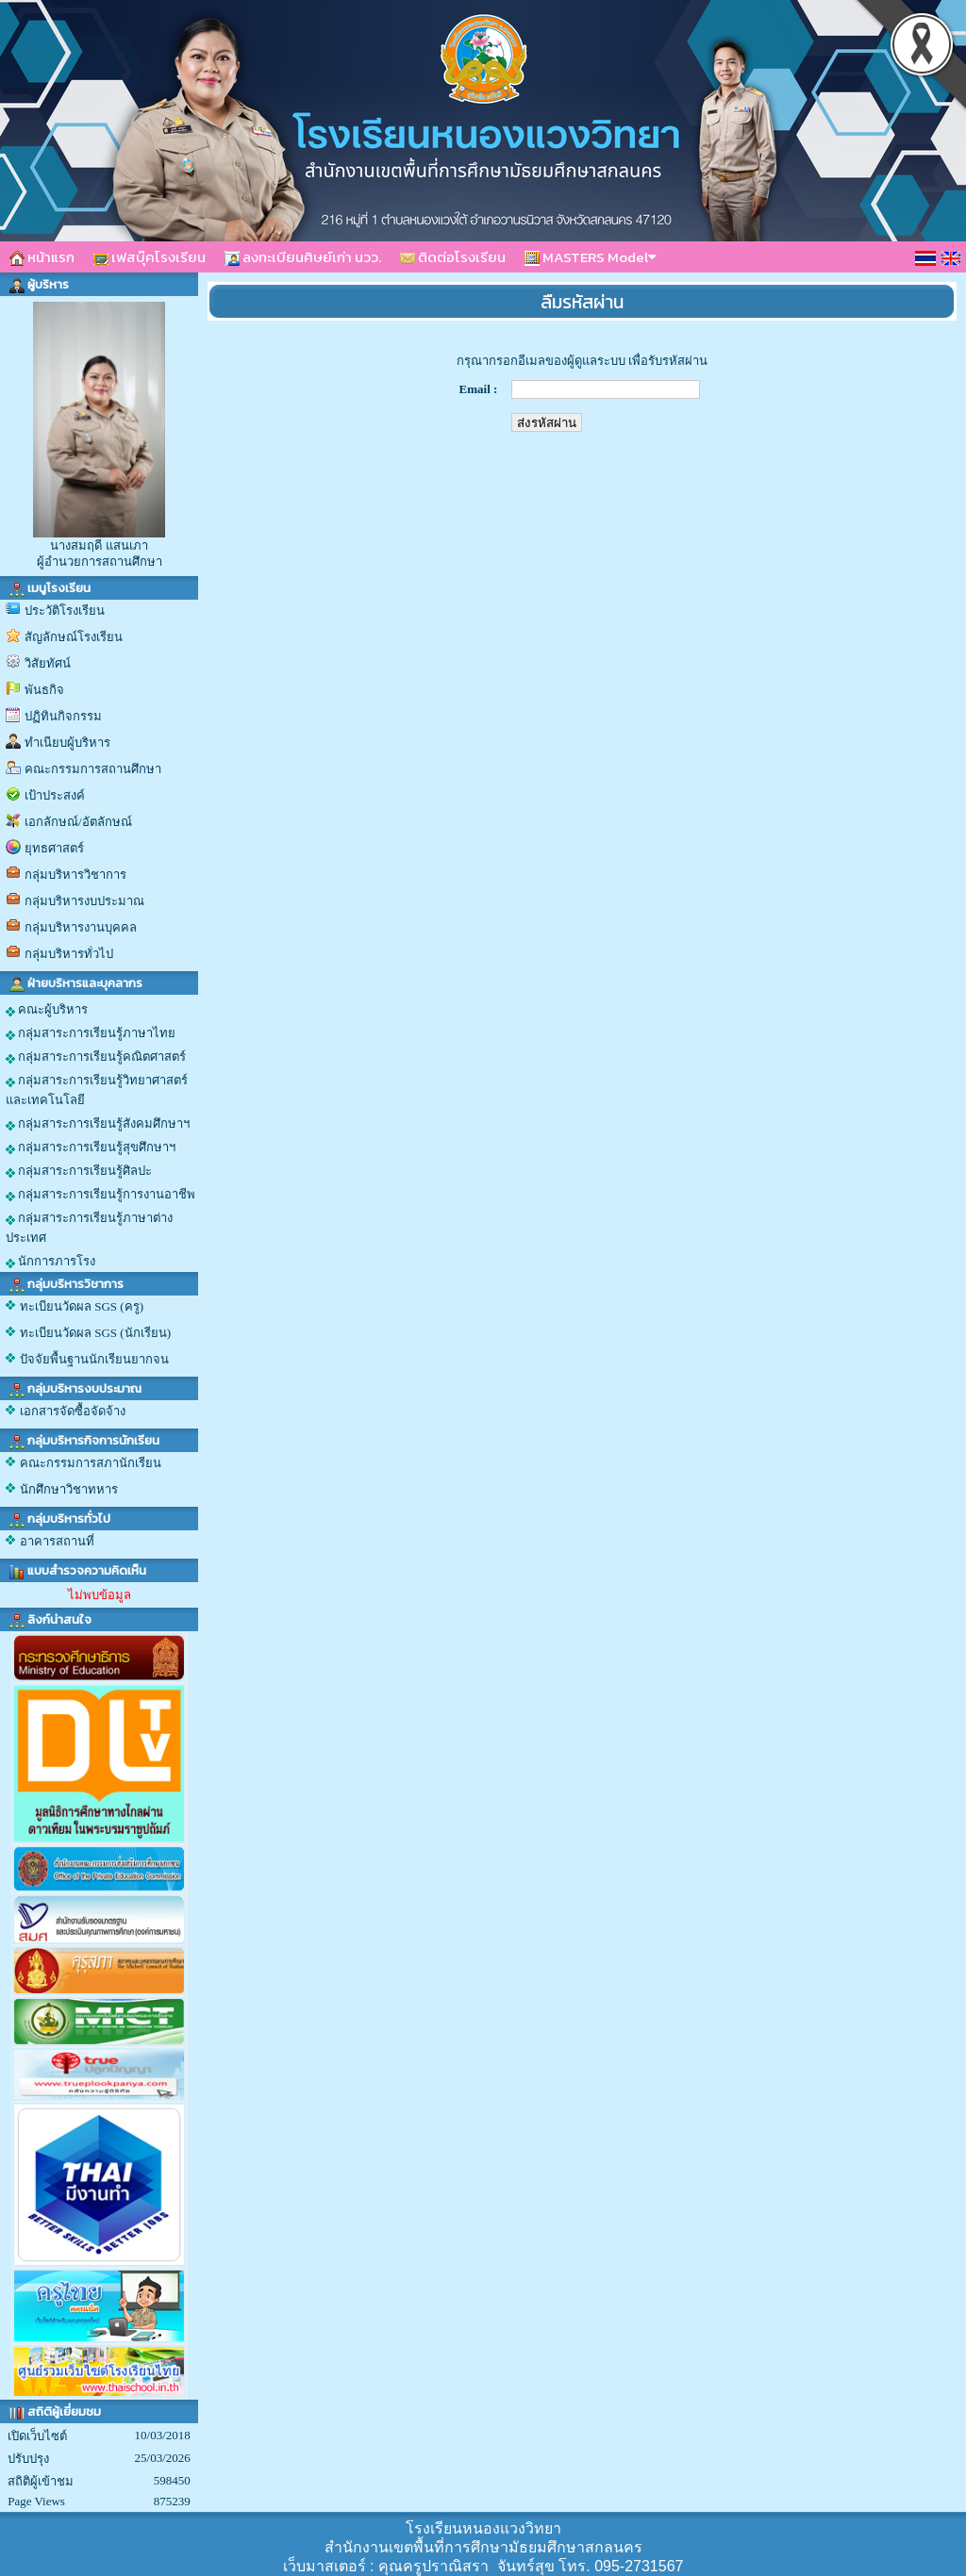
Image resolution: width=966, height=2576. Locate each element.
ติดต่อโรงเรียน (453, 257)
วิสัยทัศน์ (48, 663)
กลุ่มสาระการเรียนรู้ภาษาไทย (90, 1033)
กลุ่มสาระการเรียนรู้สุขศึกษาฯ (90, 1147)
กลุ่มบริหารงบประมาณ (84, 901)
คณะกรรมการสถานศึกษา (93, 769)
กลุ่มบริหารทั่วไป (69, 954)
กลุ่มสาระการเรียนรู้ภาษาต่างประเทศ (89, 1228)
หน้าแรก (42, 257)
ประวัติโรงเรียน (65, 610)
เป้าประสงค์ (55, 795)
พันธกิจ (44, 690)
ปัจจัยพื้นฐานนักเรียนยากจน (94, 1359)
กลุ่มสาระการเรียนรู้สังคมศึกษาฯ (98, 1123)
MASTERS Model (591, 257)
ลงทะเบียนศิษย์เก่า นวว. (303, 257)
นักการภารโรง (50, 1261)
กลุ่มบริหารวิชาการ (75, 874)
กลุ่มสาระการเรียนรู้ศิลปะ (79, 1171)
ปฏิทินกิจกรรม (63, 716)
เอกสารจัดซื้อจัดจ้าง (72, 1411)
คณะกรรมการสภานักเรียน (90, 1463)
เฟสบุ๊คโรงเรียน (149, 257)
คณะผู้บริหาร (47, 1009)
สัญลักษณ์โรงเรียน (74, 637)
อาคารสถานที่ (57, 1541)
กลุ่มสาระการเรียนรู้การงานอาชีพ (100, 1194)
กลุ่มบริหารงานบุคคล (81, 927)
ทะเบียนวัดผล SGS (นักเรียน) (95, 1333)
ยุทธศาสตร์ (54, 848)
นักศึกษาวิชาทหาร (69, 1489)
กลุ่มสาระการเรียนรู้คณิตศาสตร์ (96, 1057)
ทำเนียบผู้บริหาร (67, 742)
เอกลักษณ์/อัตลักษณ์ (78, 822)
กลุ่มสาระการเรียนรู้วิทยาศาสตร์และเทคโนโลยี (97, 1090)
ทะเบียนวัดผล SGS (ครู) (81, 1306)
